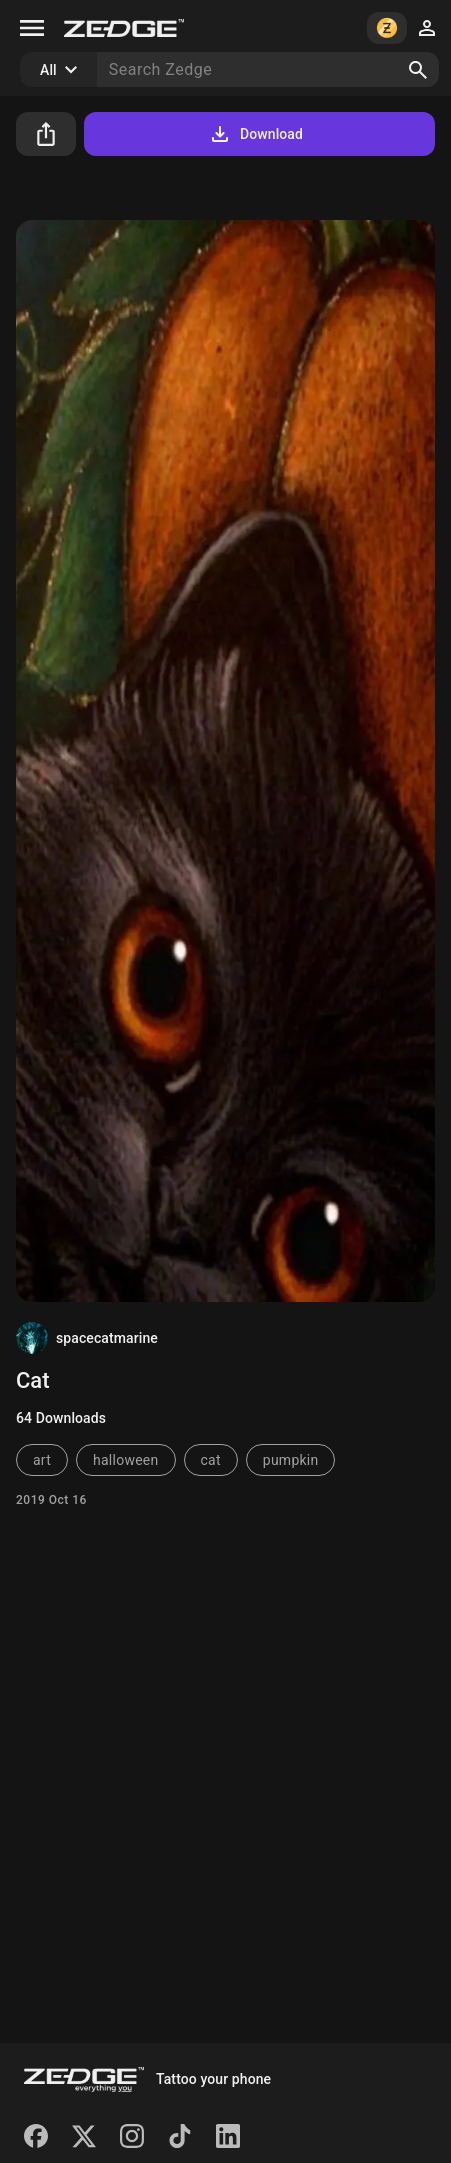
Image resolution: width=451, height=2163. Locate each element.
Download (255, 134)
